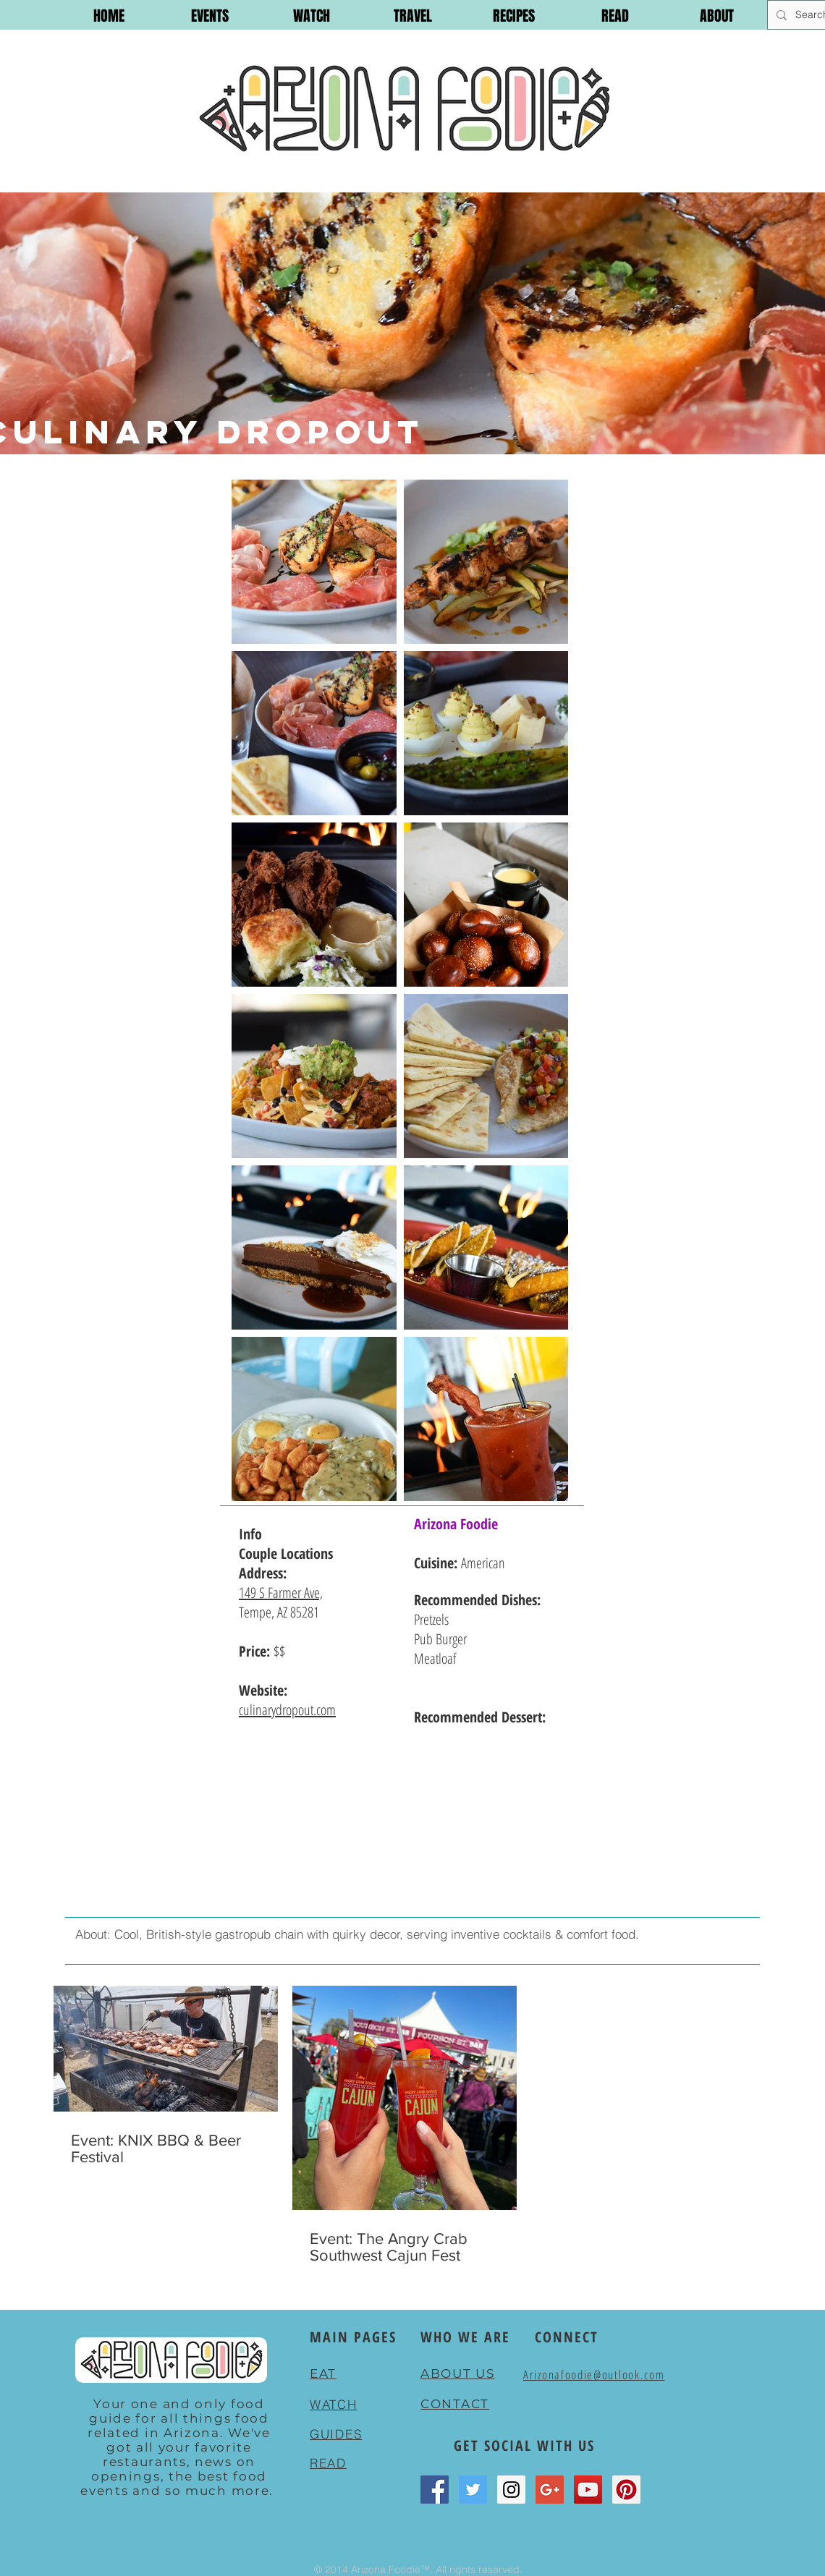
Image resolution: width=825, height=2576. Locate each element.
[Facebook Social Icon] (434, 2489)
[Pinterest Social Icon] (626, 2489)
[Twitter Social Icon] (473, 2489)
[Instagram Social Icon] (511, 2489)
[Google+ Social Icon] (550, 2489)
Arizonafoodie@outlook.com (594, 2374)
